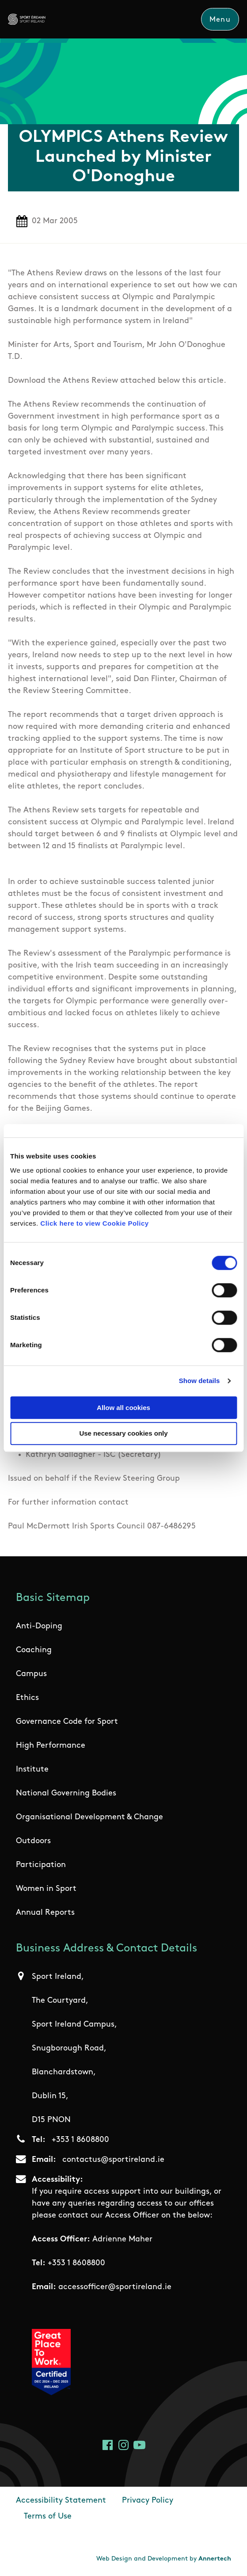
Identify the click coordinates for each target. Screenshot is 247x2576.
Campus (31, 1674)
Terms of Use (48, 2516)
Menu (220, 19)
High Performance (50, 1745)
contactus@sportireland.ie (113, 2160)
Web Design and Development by (163, 2559)
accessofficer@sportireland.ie (114, 2287)
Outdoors (33, 1841)
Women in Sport (46, 1889)
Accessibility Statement (61, 2500)
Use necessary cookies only (123, 1433)
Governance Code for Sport (67, 1722)
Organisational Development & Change (89, 1817)
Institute (32, 1769)
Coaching (34, 1650)
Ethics (27, 1698)
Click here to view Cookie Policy (94, 1223)
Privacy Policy (147, 2500)
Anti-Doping (39, 1626)
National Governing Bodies (66, 1793)
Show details (199, 1380)
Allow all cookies (123, 1407)
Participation (41, 1865)
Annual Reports (45, 1913)
